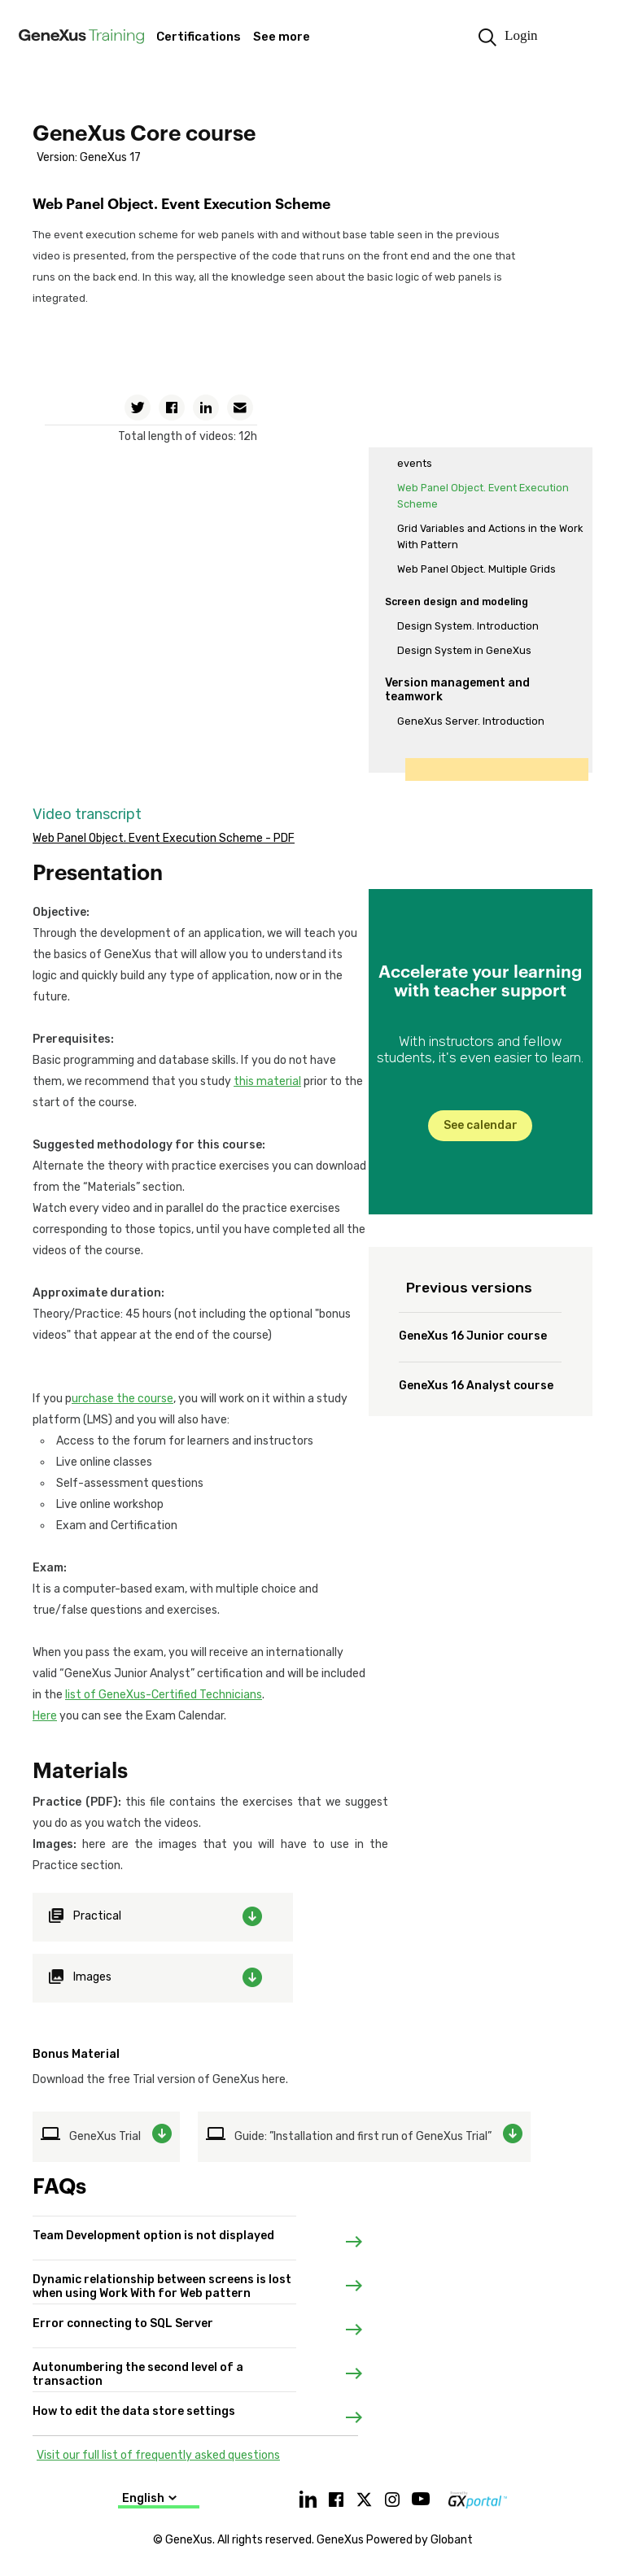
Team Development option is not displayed (153, 2232)
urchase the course (122, 1399)
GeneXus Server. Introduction (470, 721)
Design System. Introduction (468, 626)
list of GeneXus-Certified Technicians (163, 1695)
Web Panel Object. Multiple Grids (476, 569)
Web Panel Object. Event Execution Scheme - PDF (164, 838)
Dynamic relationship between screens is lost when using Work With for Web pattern (162, 2276)
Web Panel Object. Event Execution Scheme (483, 496)
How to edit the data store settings (134, 2408)
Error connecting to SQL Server (123, 2320)
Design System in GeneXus (464, 650)
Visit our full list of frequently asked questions (158, 2455)
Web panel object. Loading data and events (485, 455)
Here (45, 1716)
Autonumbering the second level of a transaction (138, 2364)
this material (267, 1081)
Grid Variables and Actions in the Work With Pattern (490, 536)
